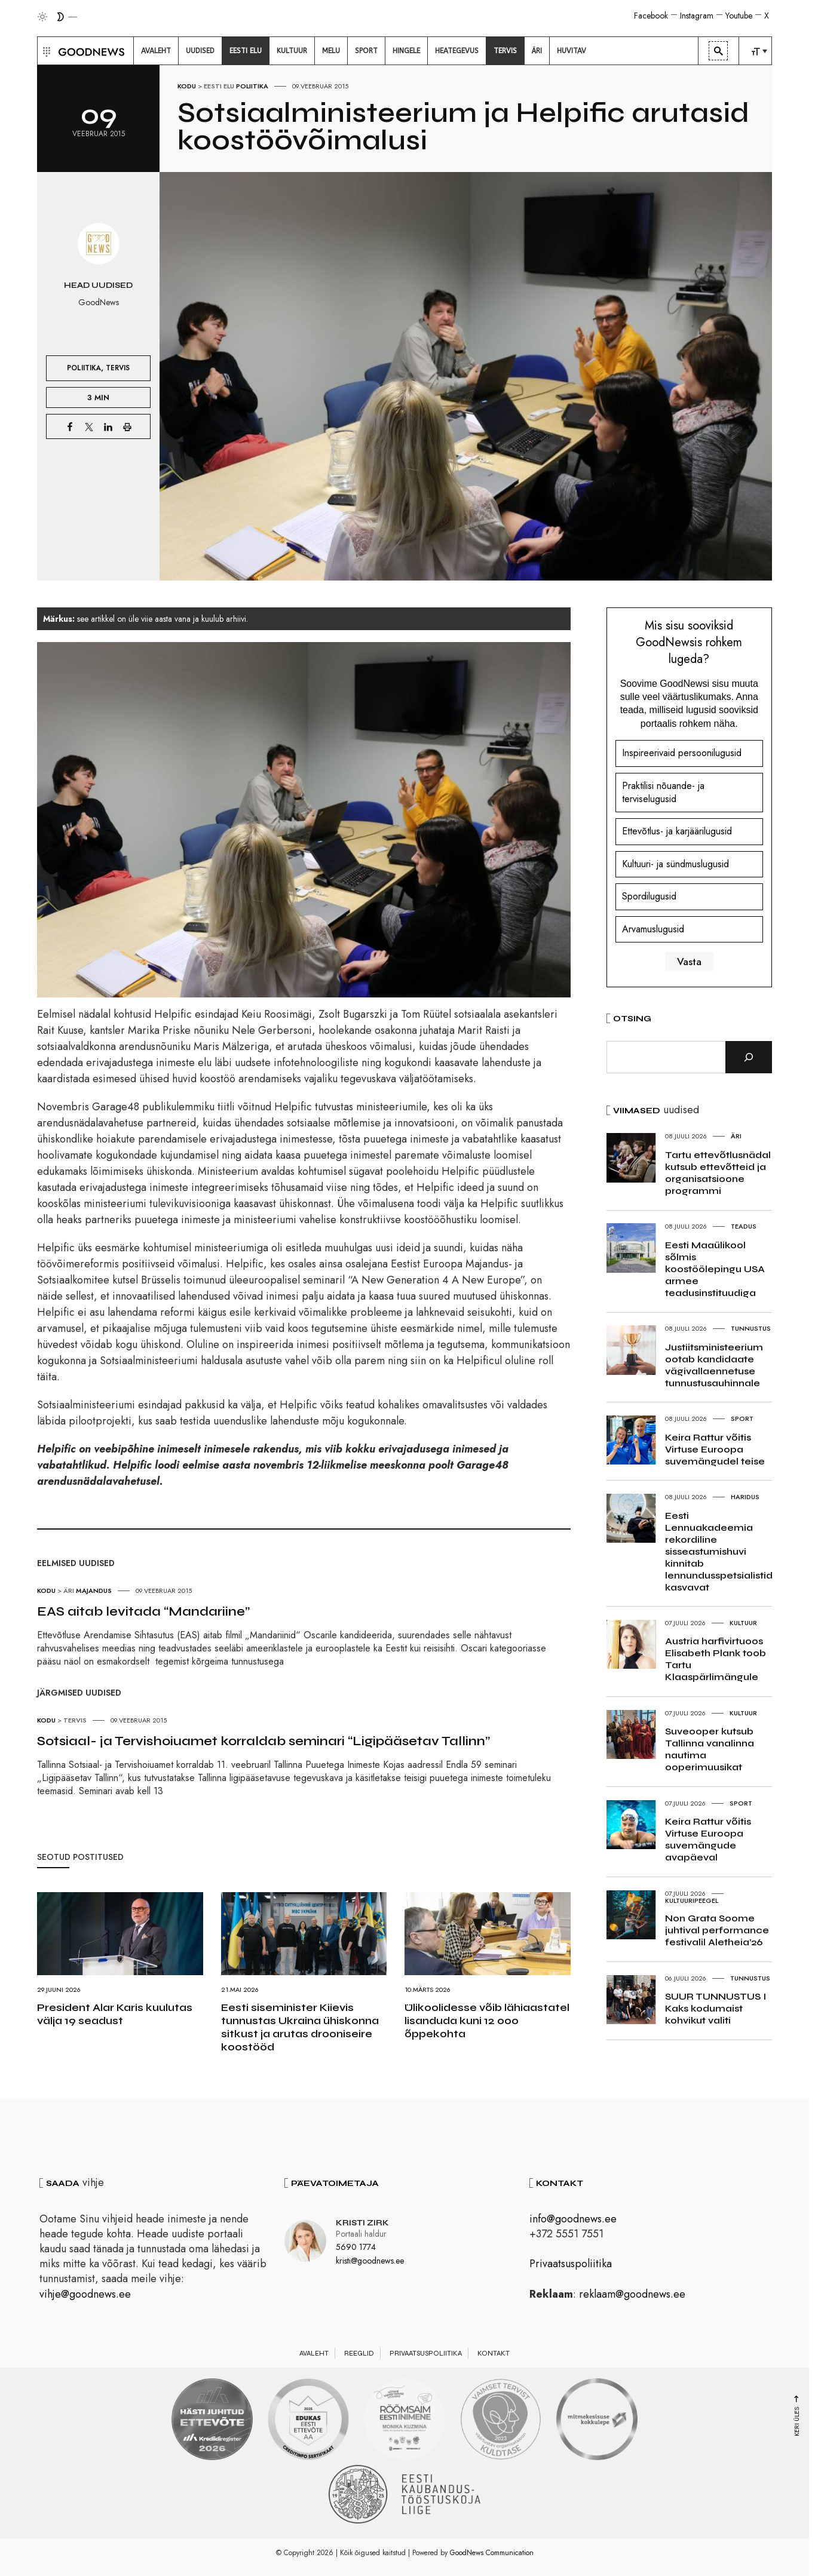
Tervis (118, 368)
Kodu (186, 86)
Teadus (743, 1226)
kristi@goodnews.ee (370, 2260)
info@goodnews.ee (573, 2219)
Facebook (651, 16)
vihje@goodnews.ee (85, 2294)
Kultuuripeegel (691, 1900)
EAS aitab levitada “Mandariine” (143, 1611)
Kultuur (743, 1623)
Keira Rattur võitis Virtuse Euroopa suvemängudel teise (715, 1449)
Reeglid (359, 2353)
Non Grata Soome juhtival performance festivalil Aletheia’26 (717, 1930)
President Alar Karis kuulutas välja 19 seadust (114, 2014)
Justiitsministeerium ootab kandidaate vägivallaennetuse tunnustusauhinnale (714, 1365)
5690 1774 (356, 2246)
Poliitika (252, 86)
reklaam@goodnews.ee (632, 2294)
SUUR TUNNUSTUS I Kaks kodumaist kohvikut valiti (715, 2008)
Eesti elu (219, 86)
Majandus (94, 1590)
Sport (742, 1418)
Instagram (696, 16)
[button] (45, 50)
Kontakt (493, 2353)
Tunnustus (751, 1328)
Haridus (745, 1497)
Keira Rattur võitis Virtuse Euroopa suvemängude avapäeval (708, 1839)
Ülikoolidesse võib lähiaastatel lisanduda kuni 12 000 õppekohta (487, 2020)
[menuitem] (156, 51)
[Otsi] (748, 1057)
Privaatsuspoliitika (570, 2263)
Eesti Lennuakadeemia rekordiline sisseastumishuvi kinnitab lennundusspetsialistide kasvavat (722, 1551)
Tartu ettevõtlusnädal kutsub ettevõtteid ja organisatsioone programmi (718, 1172)
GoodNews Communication (492, 2552)
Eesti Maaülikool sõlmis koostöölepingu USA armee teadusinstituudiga (715, 1268)
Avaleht (314, 2353)
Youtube (738, 16)
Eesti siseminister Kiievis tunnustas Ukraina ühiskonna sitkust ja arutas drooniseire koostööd (300, 2027)
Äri (68, 1590)
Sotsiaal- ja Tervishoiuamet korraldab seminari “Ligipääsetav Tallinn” (263, 1741)
